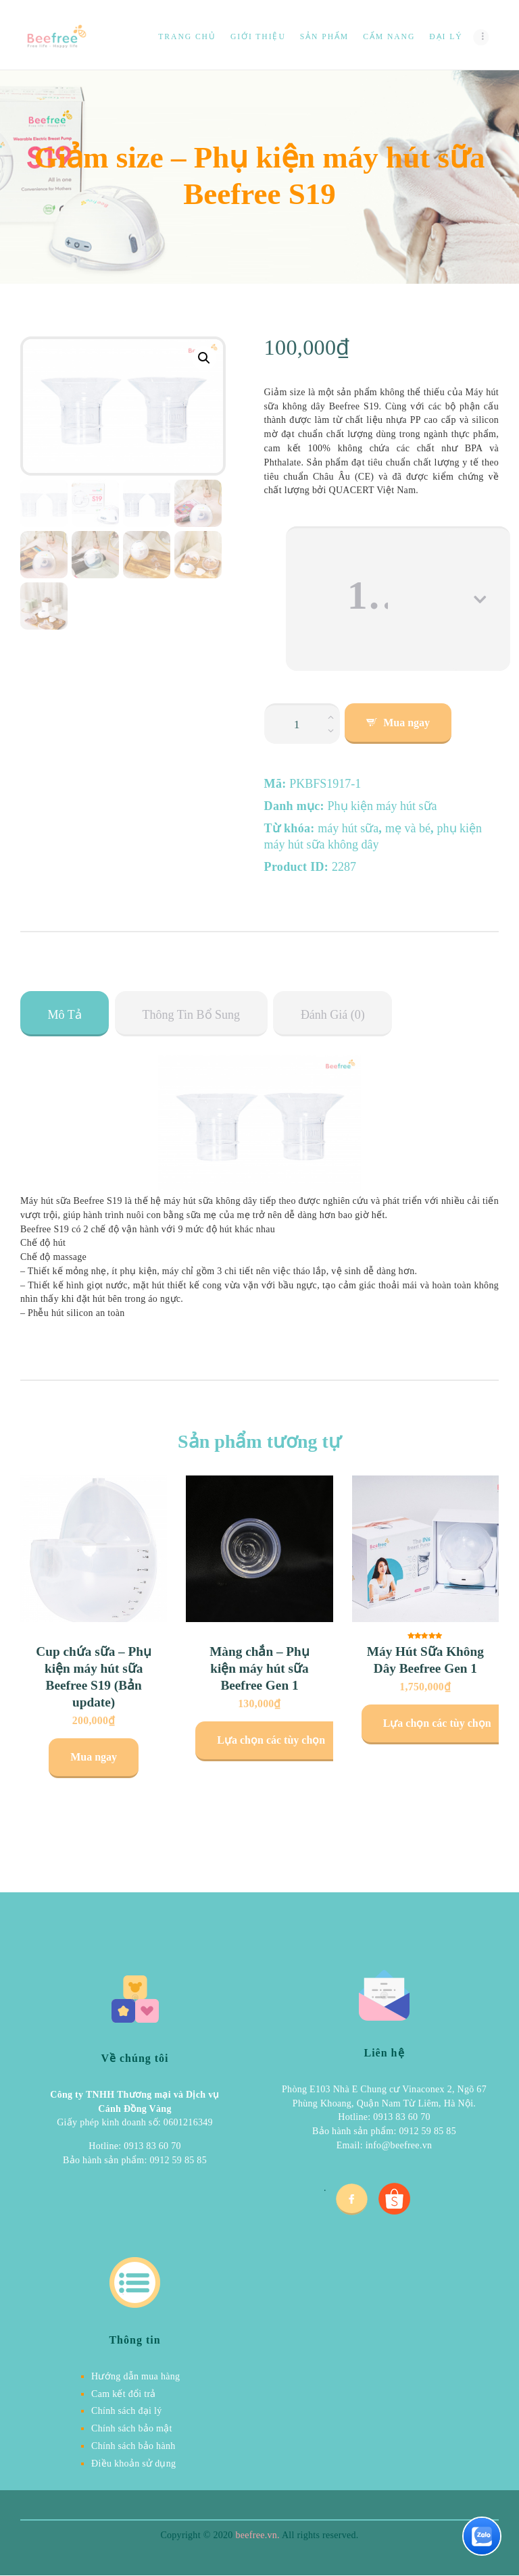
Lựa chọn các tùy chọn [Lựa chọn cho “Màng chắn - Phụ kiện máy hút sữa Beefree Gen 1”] (271, 1740)
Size (275, 536)
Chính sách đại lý (126, 2411)
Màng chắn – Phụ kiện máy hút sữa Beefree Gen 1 (259, 1668)
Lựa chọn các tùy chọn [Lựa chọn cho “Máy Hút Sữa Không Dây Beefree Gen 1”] (437, 1723)
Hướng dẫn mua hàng (135, 2376)
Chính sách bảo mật (131, 2428)
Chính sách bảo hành (133, 2446)
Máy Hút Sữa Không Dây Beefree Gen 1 (425, 1659)
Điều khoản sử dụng (133, 2463)
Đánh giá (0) (333, 1014)
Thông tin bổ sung (192, 1014)
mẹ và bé (407, 828)
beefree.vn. (257, 2535)
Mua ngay (406, 722)
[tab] (64, 1013)
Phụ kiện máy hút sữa (382, 806)
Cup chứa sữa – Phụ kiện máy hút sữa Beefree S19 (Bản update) (93, 1676)
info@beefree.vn (399, 2145)
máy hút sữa (348, 828)
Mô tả (65, 1014)
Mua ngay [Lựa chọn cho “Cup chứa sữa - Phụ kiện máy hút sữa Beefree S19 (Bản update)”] (93, 1757)
